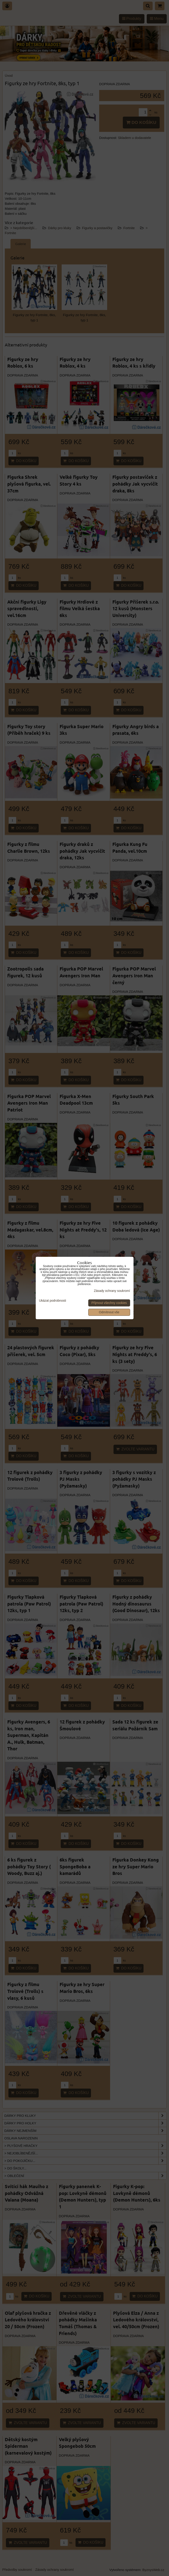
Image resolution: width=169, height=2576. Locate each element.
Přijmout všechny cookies (109, 1303)
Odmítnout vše (109, 1312)
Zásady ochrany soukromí (112, 1291)
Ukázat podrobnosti (52, 1300)
